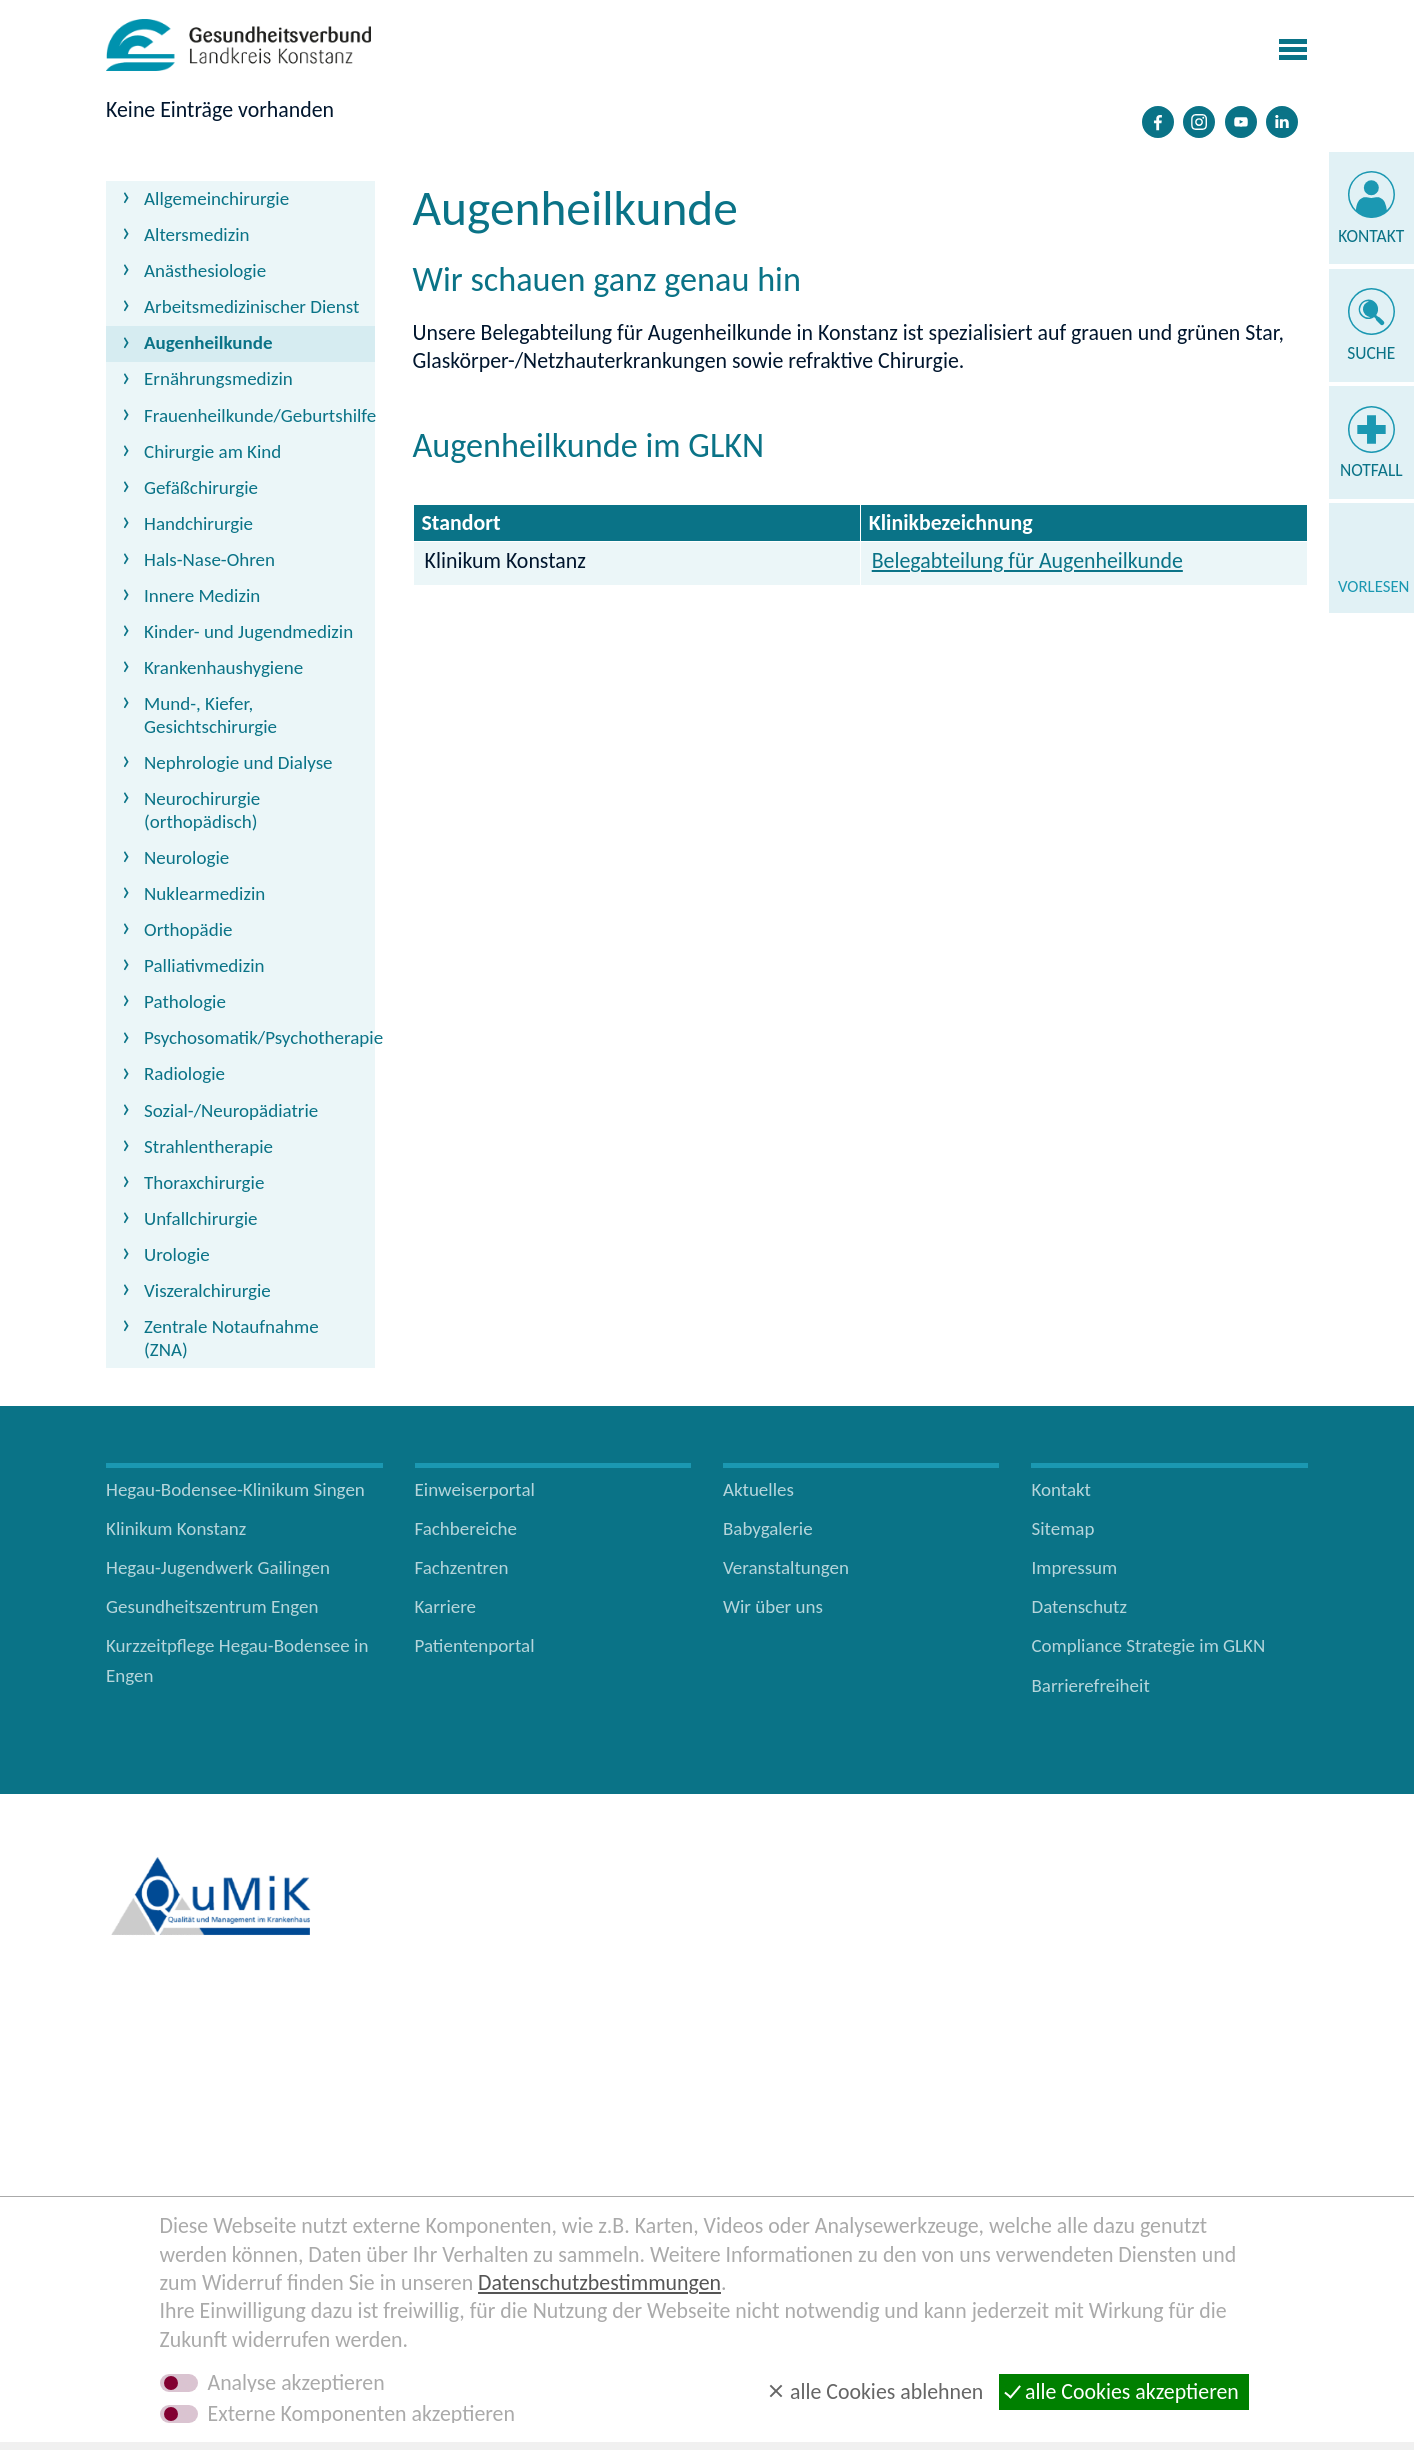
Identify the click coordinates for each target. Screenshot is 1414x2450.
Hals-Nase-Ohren (209, 559)
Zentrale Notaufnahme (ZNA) (231, 1338)
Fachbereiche (466, 1528)
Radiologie (184, 1073)
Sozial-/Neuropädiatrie (231, 1110)
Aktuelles (758, 1489)
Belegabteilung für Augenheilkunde (1027, 560)
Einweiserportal (475, 1489)
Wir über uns (773, 1606)
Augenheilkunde (208, 342)
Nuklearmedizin (204, 893)
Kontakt (1371, 236)
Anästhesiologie (205, 270)
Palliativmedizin (204, 965)
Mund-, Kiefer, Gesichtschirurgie (210, 715)
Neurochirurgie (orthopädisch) (202, 810)
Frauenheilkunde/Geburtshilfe (259, 415)
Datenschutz (1079, 1606)
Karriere (446, 1606)
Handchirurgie (198, 523)
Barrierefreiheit (1090, 1685)
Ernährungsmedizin (218, 378)
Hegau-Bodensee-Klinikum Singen (235, 1489)
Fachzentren (462, 1567)
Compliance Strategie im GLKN (1148, 1645)
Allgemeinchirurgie (216, 198)
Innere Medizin (202, 595)
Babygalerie (768, 1528)
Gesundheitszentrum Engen (212, 1606)
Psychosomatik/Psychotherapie (259, 1037)
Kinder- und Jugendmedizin (248, 631)
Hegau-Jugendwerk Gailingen (218, 1567)
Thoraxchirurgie (204, 1182)
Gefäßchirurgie (201, 487)
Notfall (1371, 470)
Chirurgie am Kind (212, 451)
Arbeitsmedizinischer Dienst (251, 306)
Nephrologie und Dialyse (238, 762)
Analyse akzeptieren (296, 2383)
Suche (1371, 353)
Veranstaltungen (786, 1567)
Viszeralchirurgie (207, 1290)
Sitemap (1062, 1528)
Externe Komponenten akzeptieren (361, 2414)
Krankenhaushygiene (223, 667)
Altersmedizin (197, 234)
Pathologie (185, 1001)
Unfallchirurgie (200, 1218)
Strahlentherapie (208, 1146)
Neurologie (186, 857)
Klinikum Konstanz (176, 1528)
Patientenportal (475, 1645)
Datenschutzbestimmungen (599, 2282)
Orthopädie (188, 929)
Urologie (177, 1254)
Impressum (1074, 1567)
